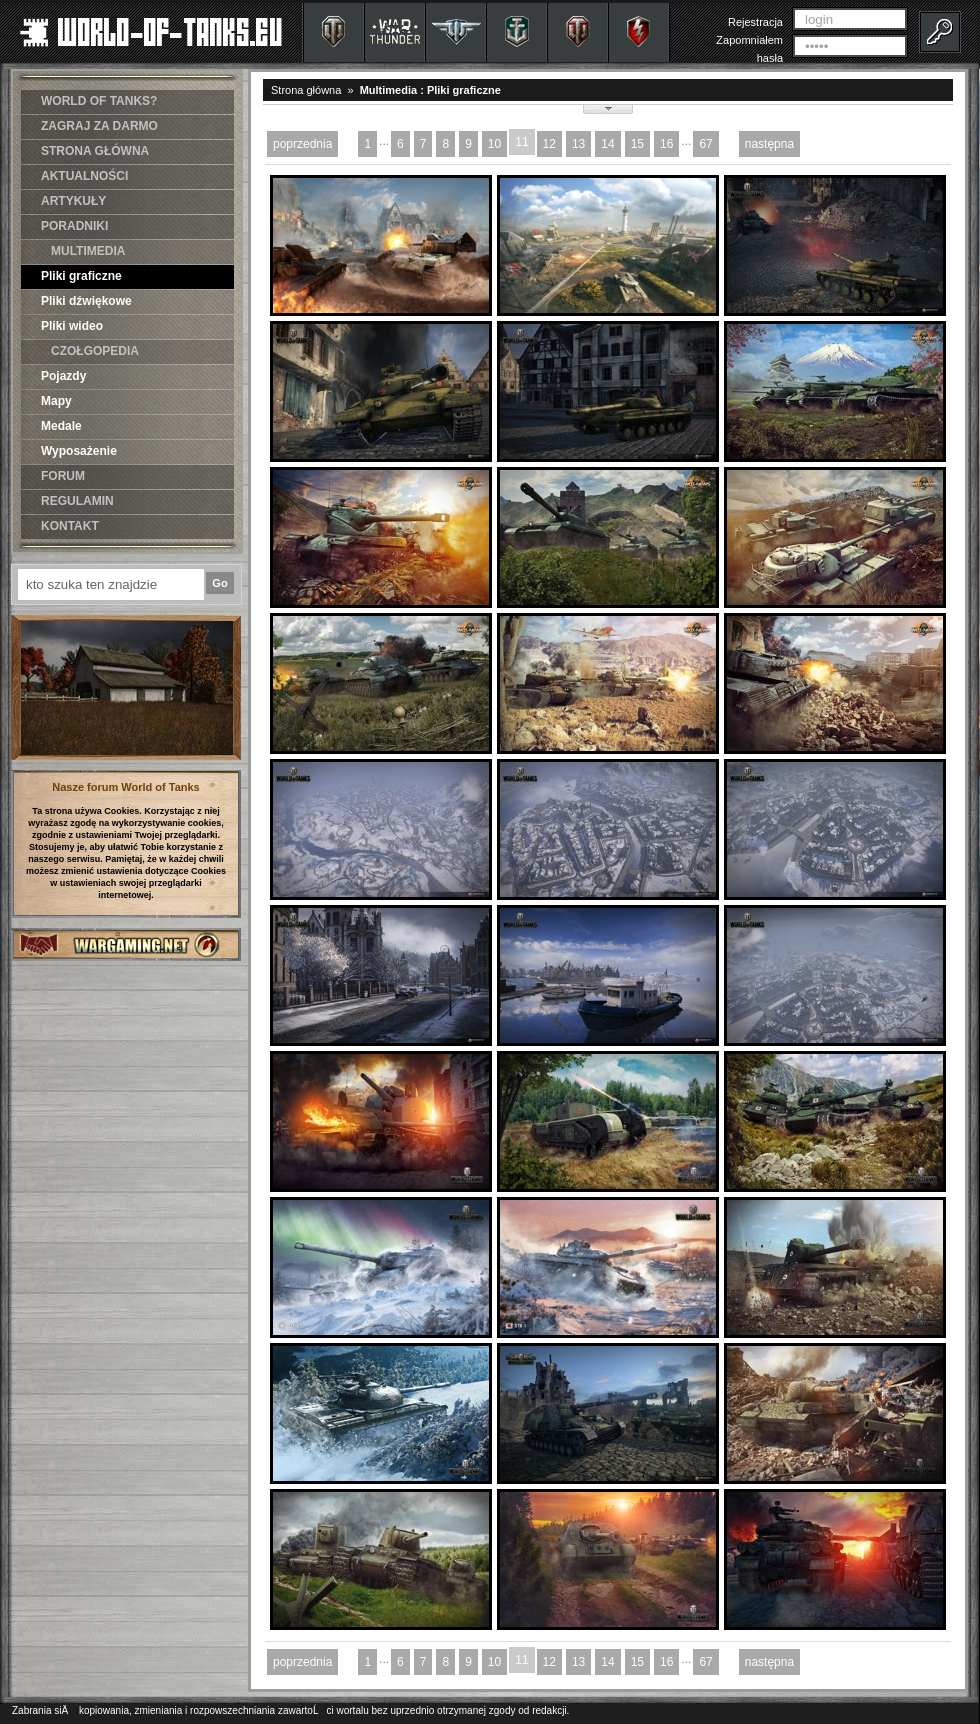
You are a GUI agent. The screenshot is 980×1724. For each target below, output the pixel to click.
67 (705, 144)
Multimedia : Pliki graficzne (430, 90)
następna (769, 144)
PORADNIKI (74, 226)
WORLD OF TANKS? (99, 101)
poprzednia (302, 144)
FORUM (63, 476)
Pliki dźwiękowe (86, 301)
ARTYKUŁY (73, 201)
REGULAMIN (77, 501)
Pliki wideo (72, 326)
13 (578, 144)
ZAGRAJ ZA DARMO (99, 126)
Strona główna (306, 90)
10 (494, 144)
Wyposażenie (79, 451)
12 (549, 144)
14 (607, 144)
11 (521, 142)
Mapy (56, 401)
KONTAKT (70, 526)
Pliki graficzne (81, 276)
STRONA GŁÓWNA (95, 151)
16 (666, 144)
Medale (61, 426)
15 (637, 144)
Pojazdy (63, 376)
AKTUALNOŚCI (84, 176)
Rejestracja (755, 22)
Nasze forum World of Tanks (126, 787)
